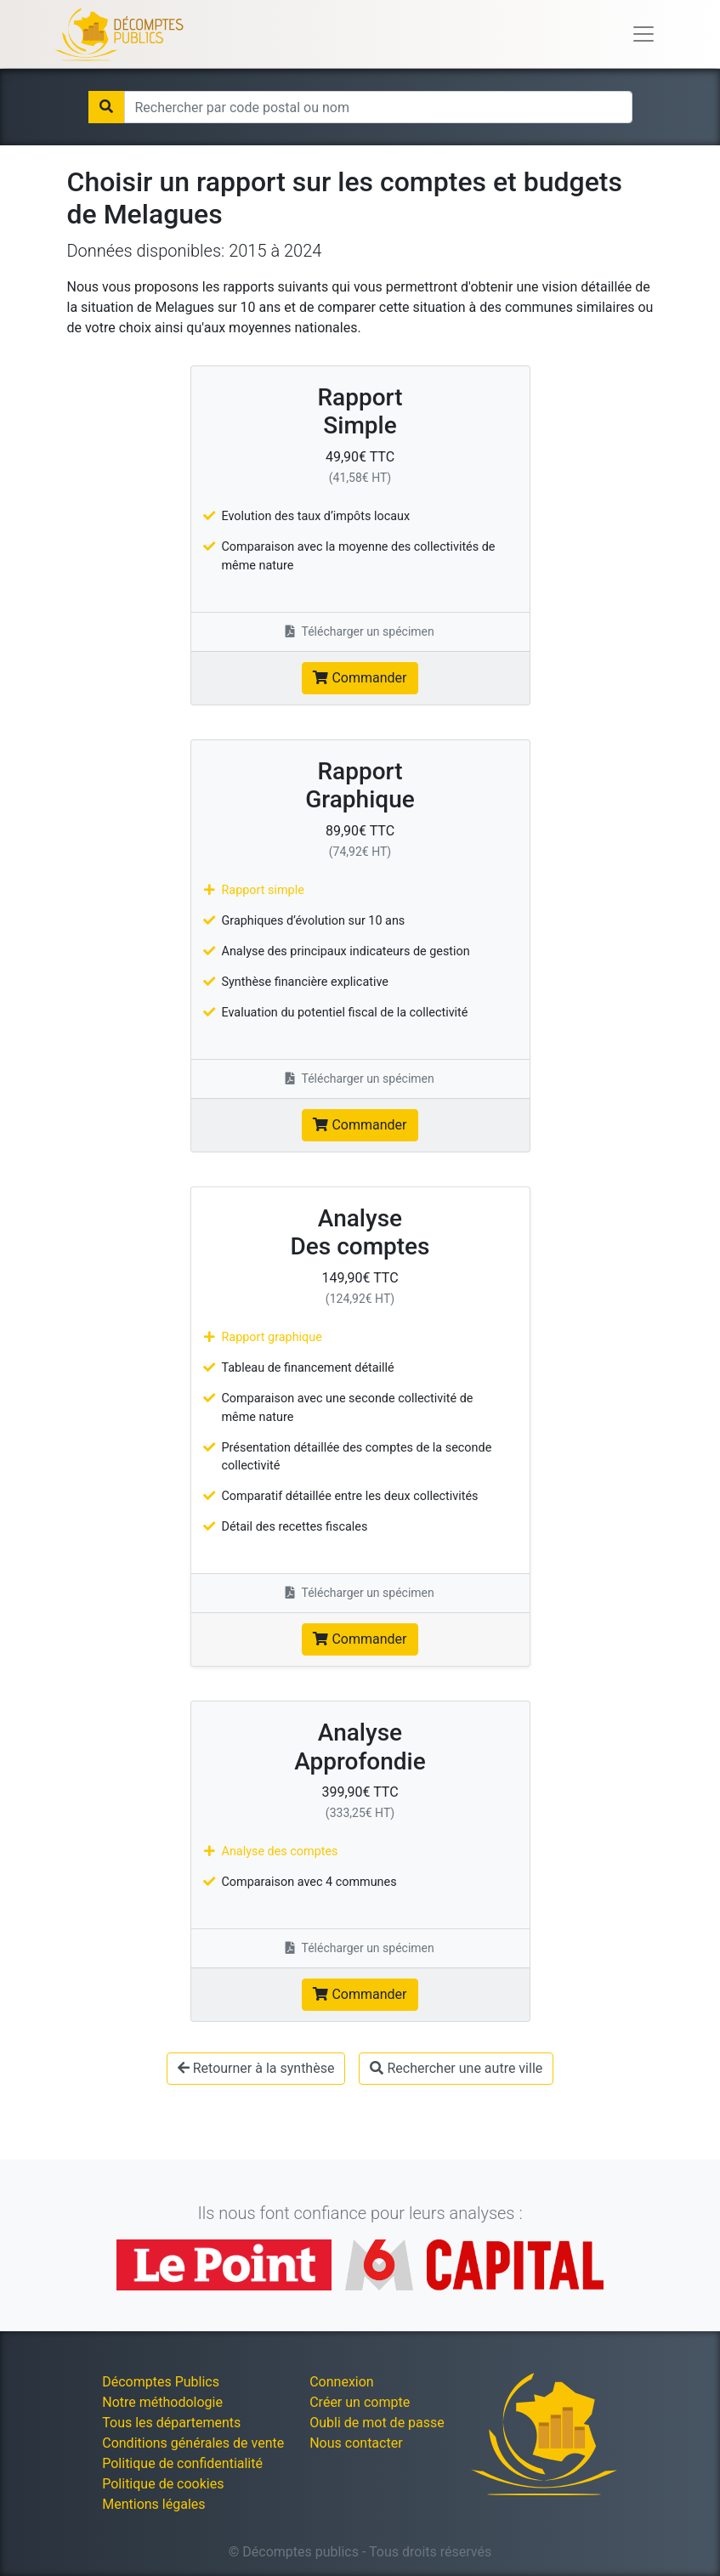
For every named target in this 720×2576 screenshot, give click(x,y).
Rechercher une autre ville (456, 2068)
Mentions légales (153, 2504)
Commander (359, 678)
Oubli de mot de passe (377, 2423)
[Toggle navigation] (643, 34)
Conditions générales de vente (193, 2443)
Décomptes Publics (160, 2382)
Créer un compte (359, 2402)
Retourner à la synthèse (256, 2068)
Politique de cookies (163, 2484)
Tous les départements (171, 2423)
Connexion (341, 2382)
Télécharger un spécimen (360, 631)
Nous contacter (355, 2443)
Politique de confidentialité (182, 2463)
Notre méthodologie (162, 2402)
